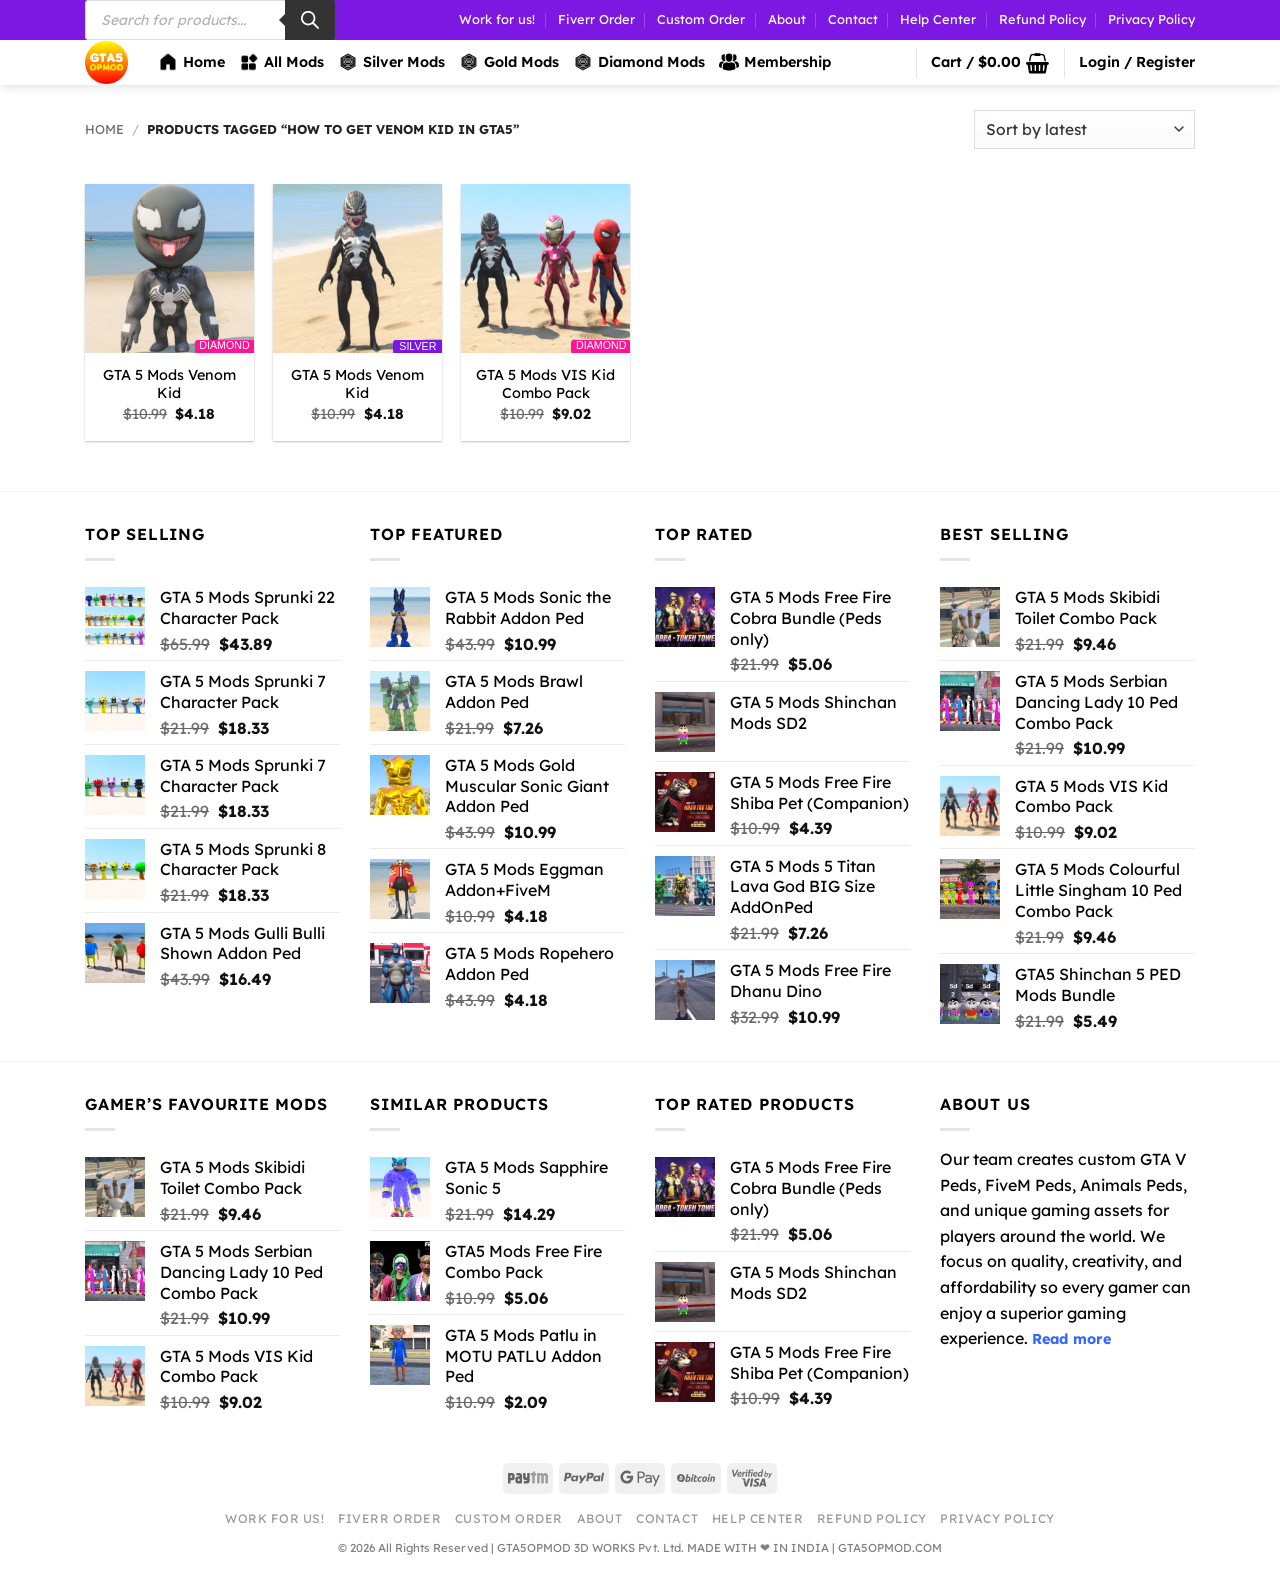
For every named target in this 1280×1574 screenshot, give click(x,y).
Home (191, 62)
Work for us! (497, 19)
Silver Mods (391, 62)
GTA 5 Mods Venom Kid (169, 384)
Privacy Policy (1151, 19)
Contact (853, 19)
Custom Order (701, 19)
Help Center (938, 19)
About (787, 19)
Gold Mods (509, 62)
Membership (775, 62)
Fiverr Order (596, 19)
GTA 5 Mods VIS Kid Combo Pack (545, 384)
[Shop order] (1084, 129)
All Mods (281, 62)
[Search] (310, 20)
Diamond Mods (639, 62)
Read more (1071, 1339)
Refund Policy (1042, 19)
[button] (990, 63)
